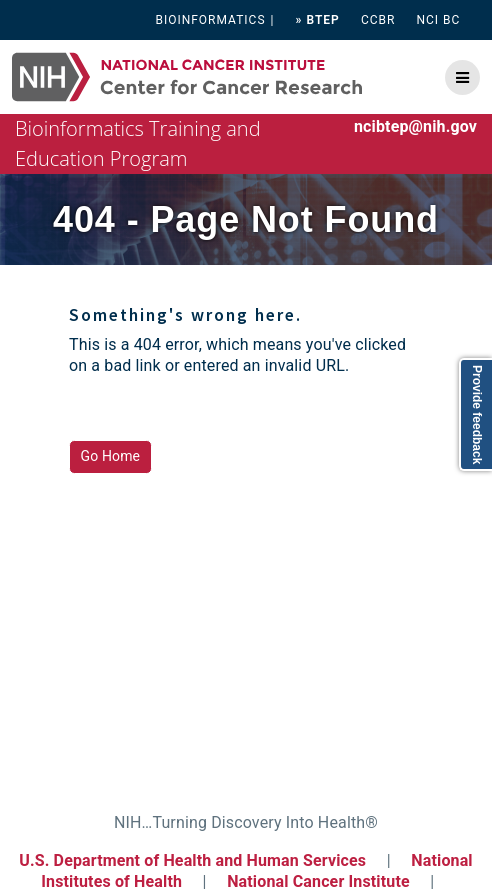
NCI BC (439, 20)
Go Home (111, 456)
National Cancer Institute (318, 881)
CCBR (378, 20)
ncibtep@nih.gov (415, 126)
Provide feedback (477, 414)
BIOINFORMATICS (210, 20)
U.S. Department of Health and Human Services (192, 860)
